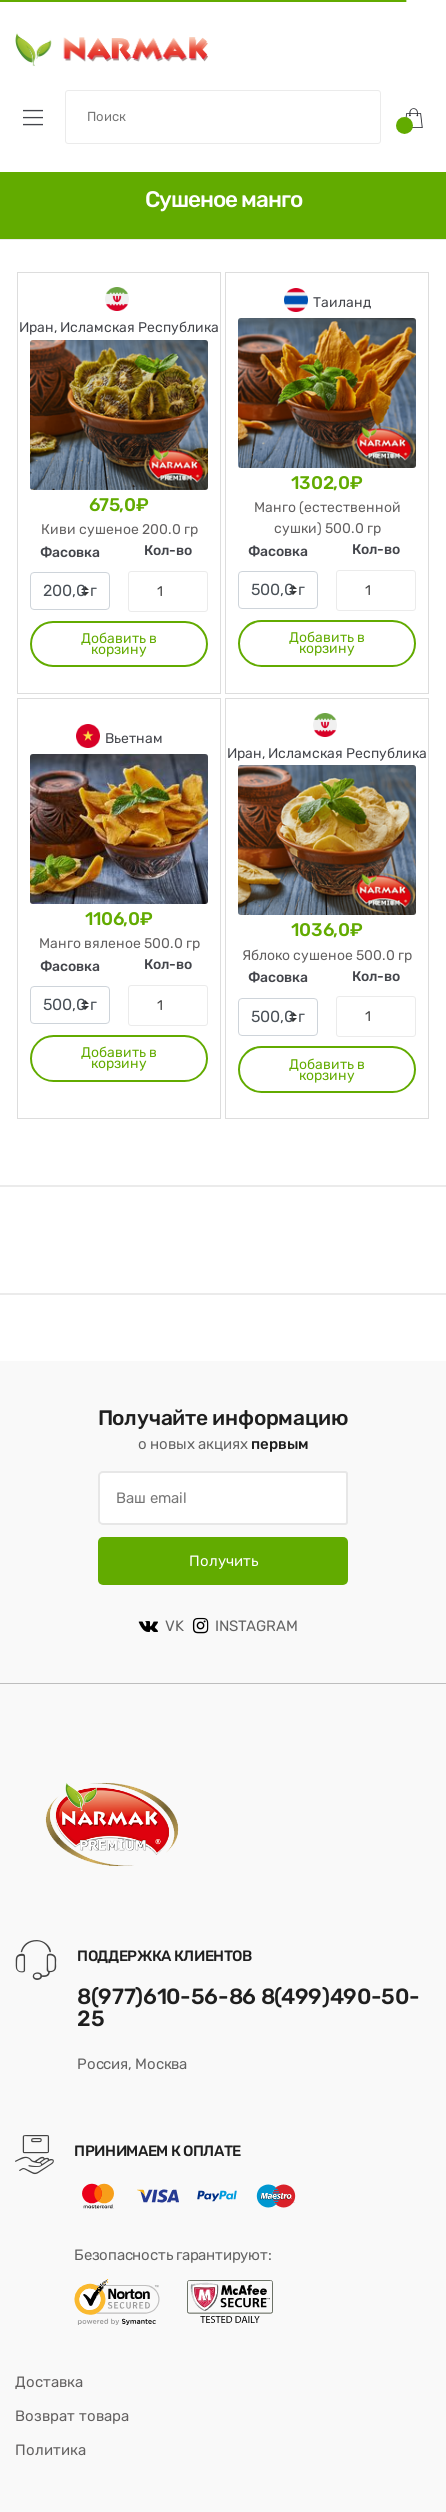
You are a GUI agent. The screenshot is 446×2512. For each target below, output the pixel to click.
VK (161, 1626)
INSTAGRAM (245, 1626)
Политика (50, 2450)
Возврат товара (72, 2416)
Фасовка (70, 552)
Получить (223, 1561)
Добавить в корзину (119, 644)
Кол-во (168, 550)
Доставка (49, 2382)
